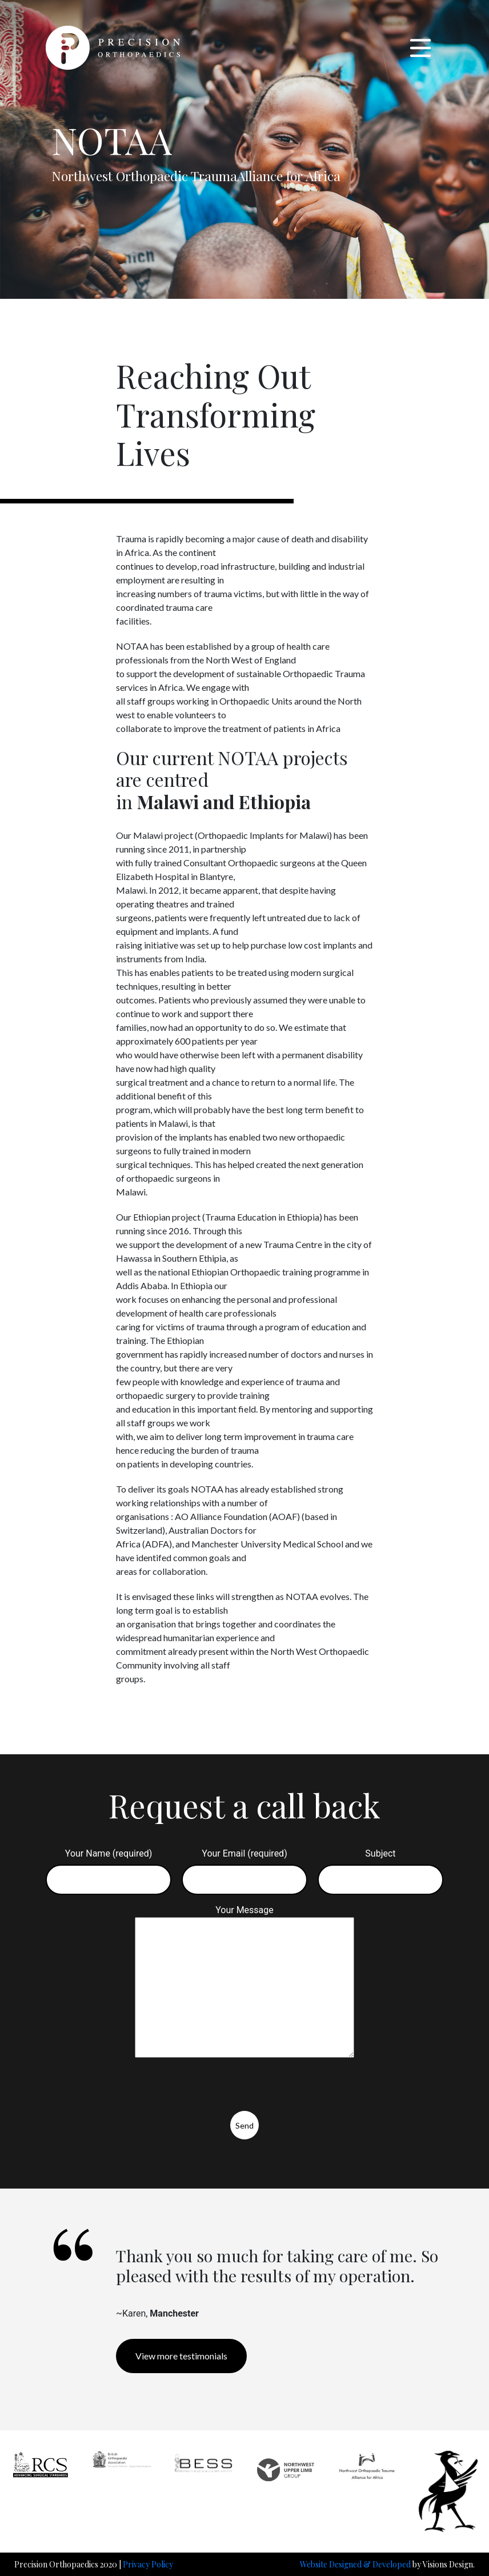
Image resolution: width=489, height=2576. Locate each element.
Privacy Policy (148, 2564)
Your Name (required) (108, 1866)
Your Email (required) (244, 1866)
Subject (380, 1866)
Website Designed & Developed (355, 2564)
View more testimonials (181, 2355)
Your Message (244, 1982)
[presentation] (126, 2088)
